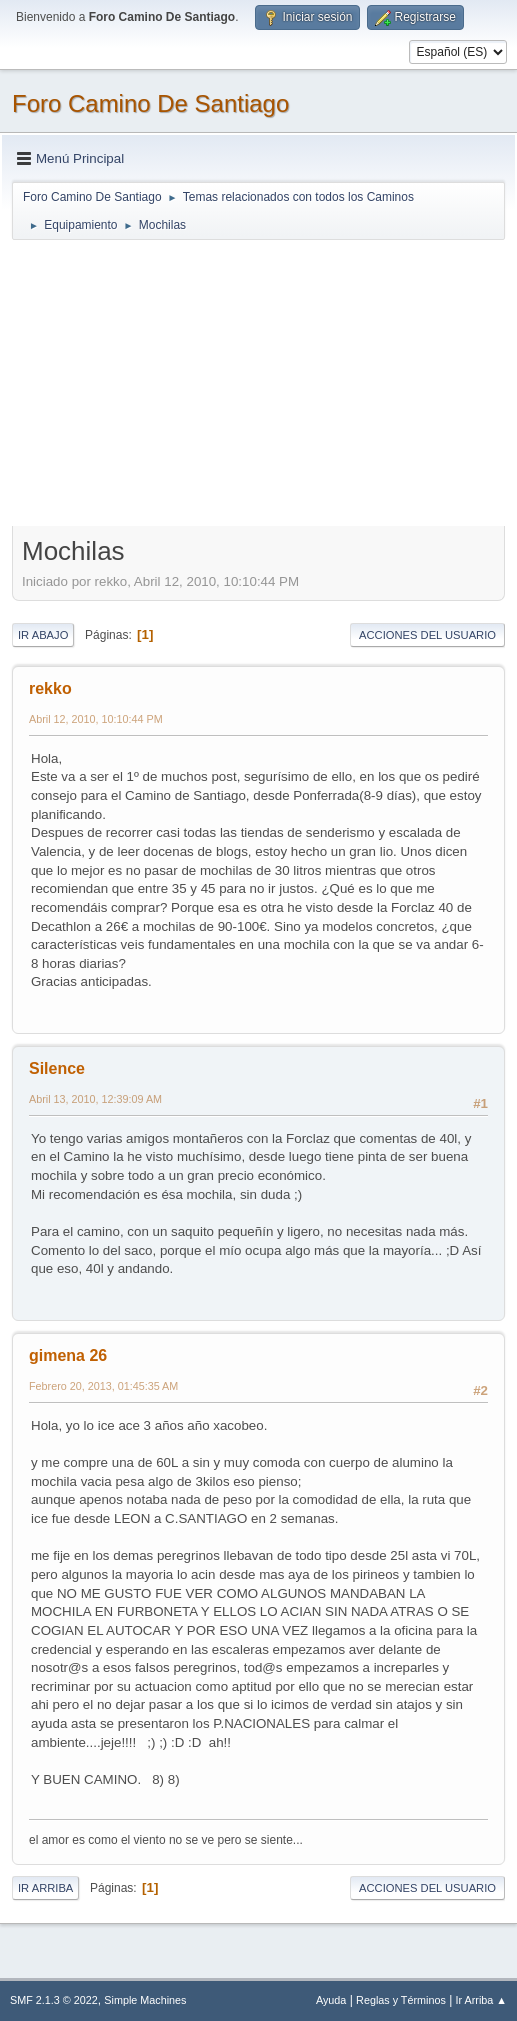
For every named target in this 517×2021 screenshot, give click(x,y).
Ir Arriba (45, 1888)
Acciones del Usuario (427, 635)
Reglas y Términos (401, 2000)
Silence (57, 1068)
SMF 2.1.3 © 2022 (54, 2000)
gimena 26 (68, 1355)
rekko (50, 688)
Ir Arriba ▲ (481, 2000)
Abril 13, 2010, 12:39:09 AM (95, 1099)
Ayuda (331, 2000)
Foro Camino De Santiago (150, 103)
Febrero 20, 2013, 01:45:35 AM (103, 1386)
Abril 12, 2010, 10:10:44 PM (96, 719)
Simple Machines (145, 2000)
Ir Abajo (43, 635)
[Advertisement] (258, 382)
